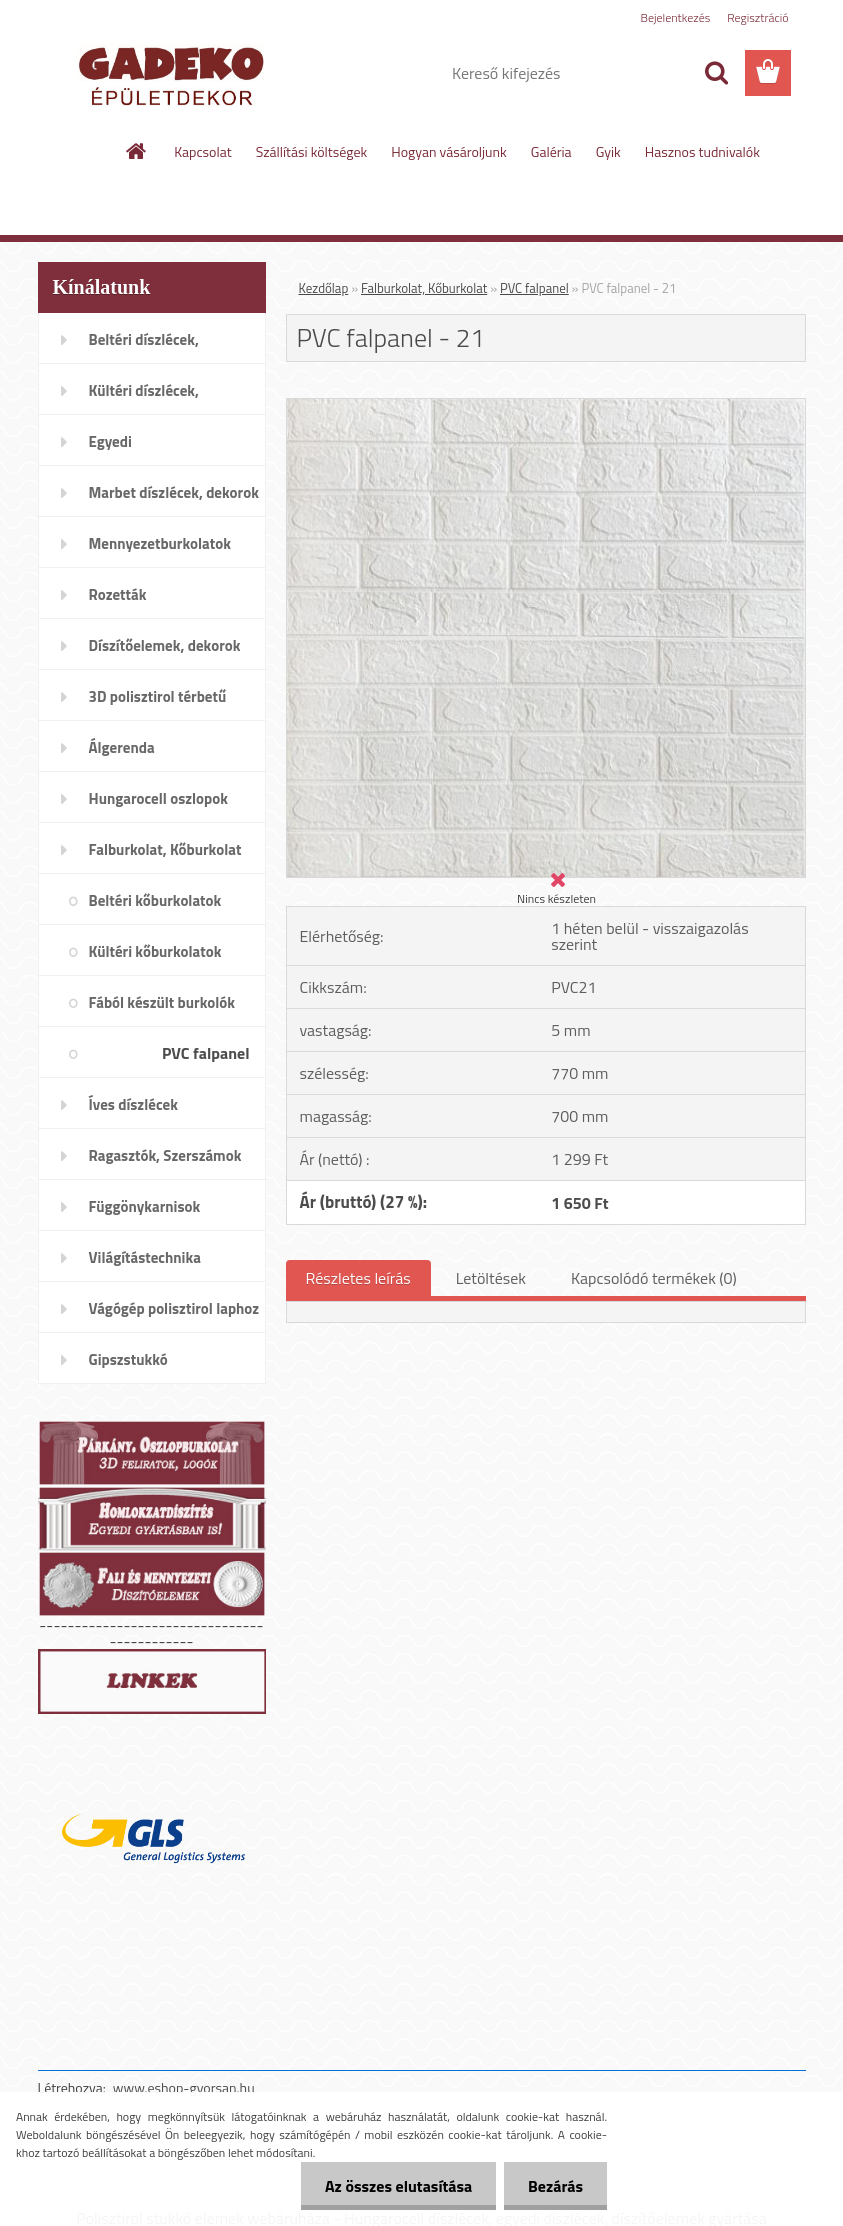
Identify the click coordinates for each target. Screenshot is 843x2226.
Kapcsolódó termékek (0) (654, 1278)
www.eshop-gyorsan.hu (184, 2087)
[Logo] (175, 74)
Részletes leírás (358, 1278)
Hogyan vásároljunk (448, 151)
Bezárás (554, 2186)
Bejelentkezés (676, 17)
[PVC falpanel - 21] (546, 407)
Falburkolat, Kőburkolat (424, 288)
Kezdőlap (324, 288)
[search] (716, 73)
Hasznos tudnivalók (702, 151)
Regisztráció (757, 17)
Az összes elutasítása (395, 2186)
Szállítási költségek (312, 151)
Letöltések (491, 1278)
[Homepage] (137, 151)
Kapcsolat (203, 151)
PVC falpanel (534, 288)
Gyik (608, 151)
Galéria (551, 151)
